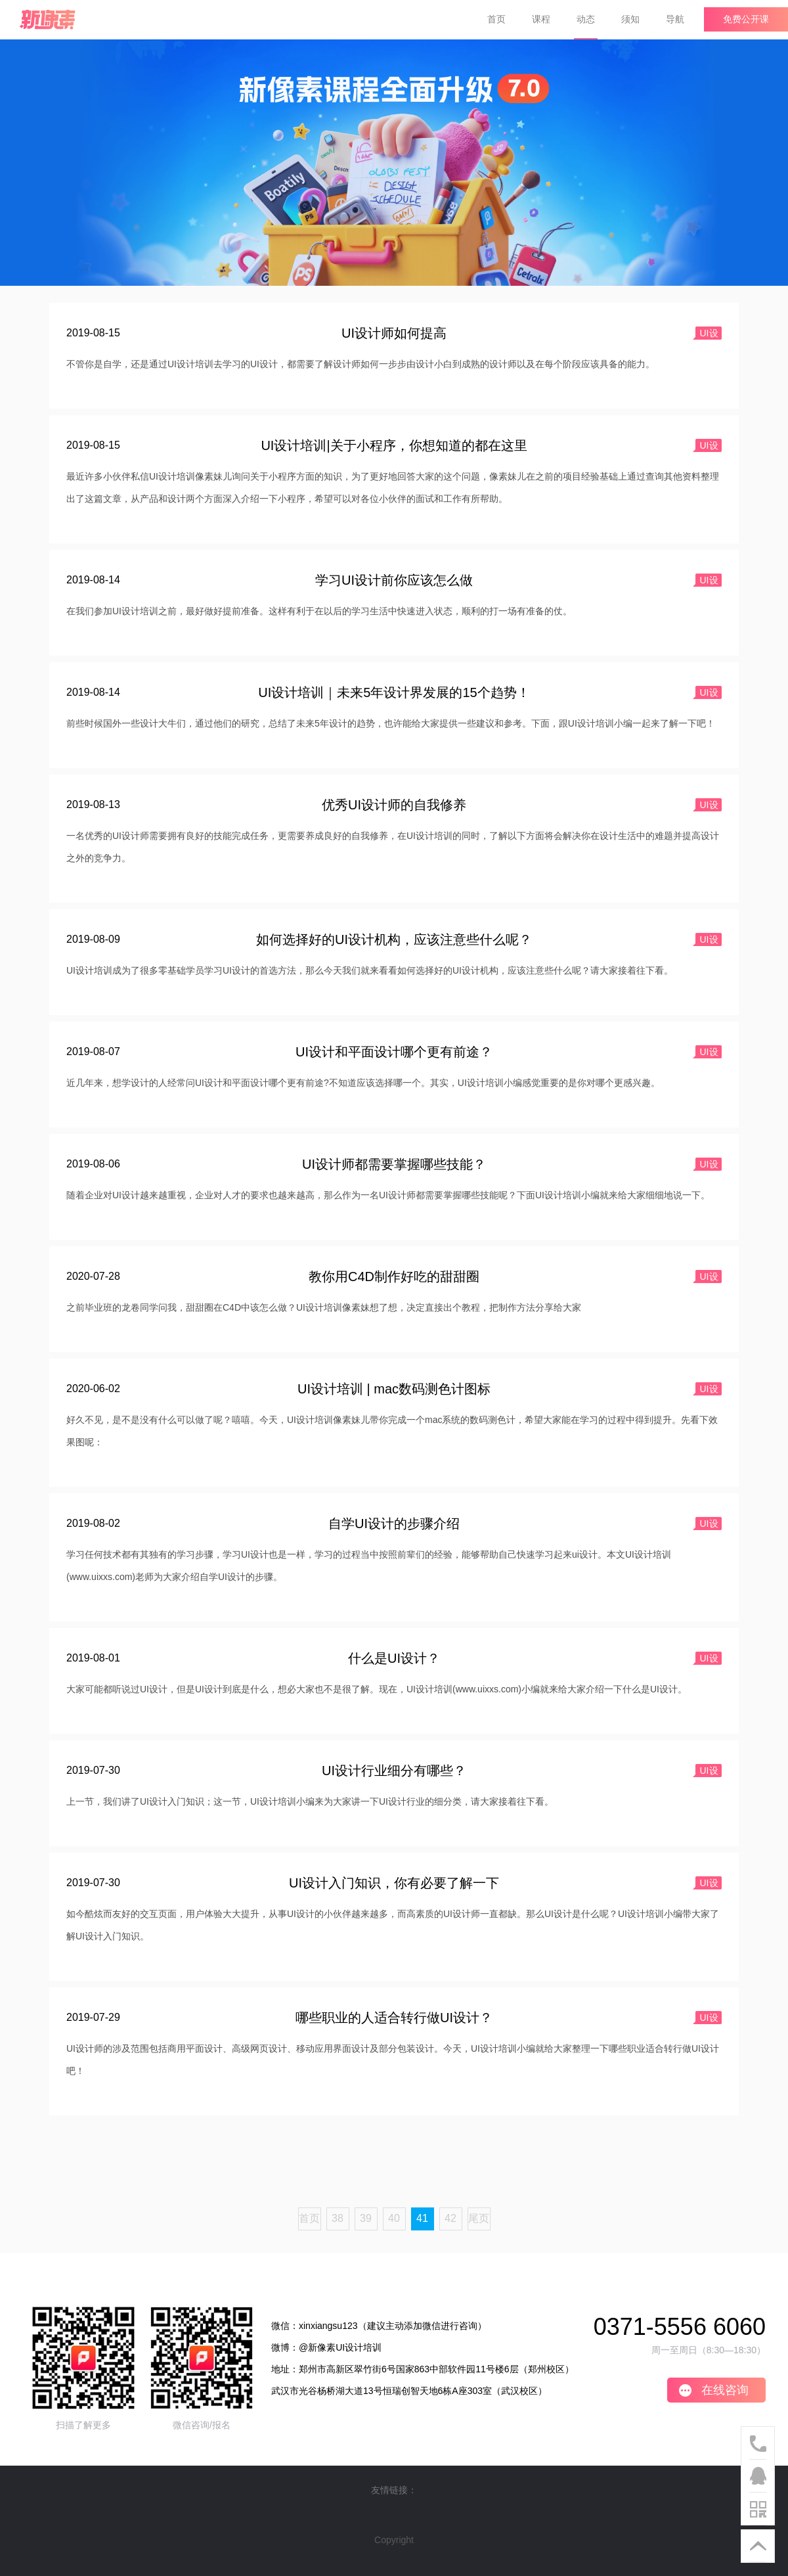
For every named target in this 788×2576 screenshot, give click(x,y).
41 (422, 2218)
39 (366, 2218)
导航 (675, 19)
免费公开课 (746, 19)
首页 (496, 19)
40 (394, 2218)
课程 (541, 19)
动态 (586, 19)
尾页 (478, 2218)
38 (337, 2218)
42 (450, 2218)
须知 (630, 19)
